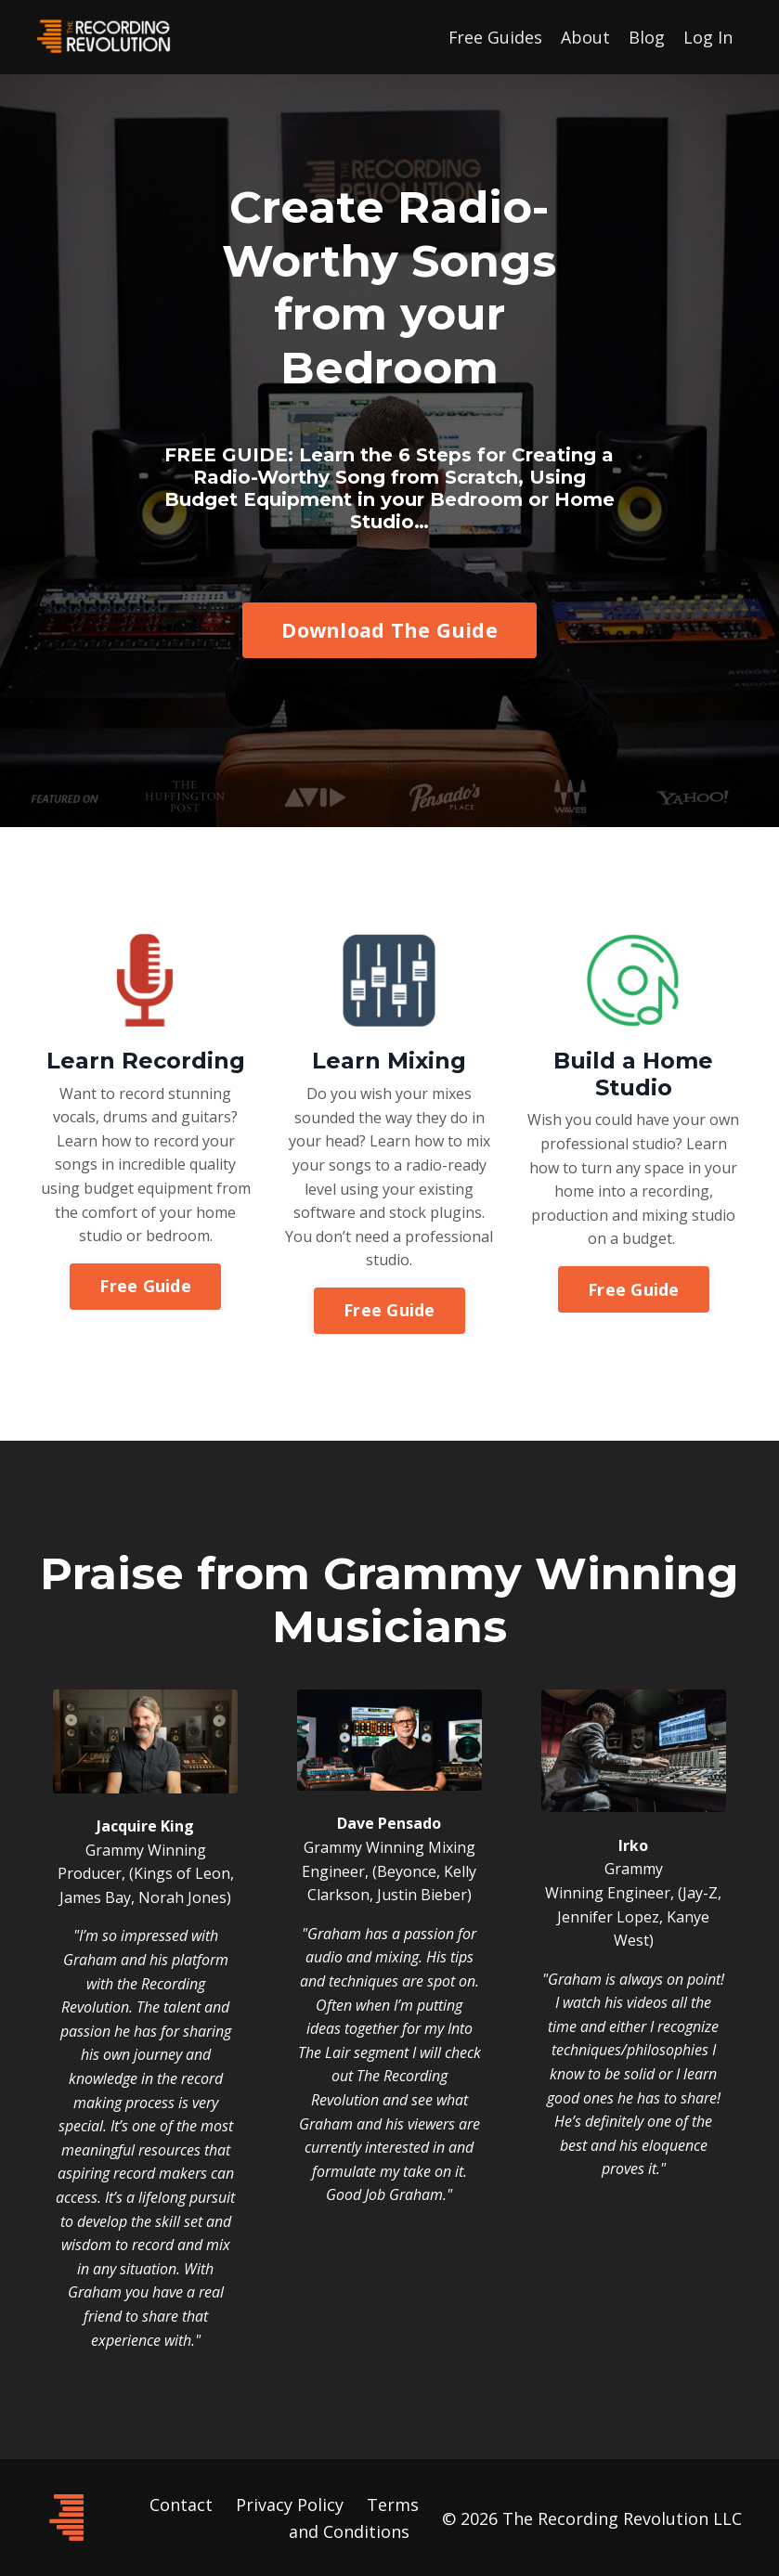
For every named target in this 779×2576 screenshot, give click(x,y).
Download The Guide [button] (389, 630)
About (585, 36)
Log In (708, 36)
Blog (647, 36)
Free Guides (495, 36)
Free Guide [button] (145, 1287)
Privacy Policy (290, 2503)
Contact (181, 2503)
